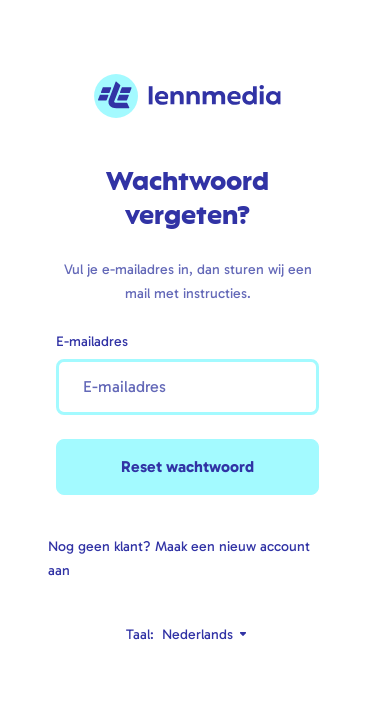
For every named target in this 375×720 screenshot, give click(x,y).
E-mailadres (92, 341)
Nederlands (205, 634)
